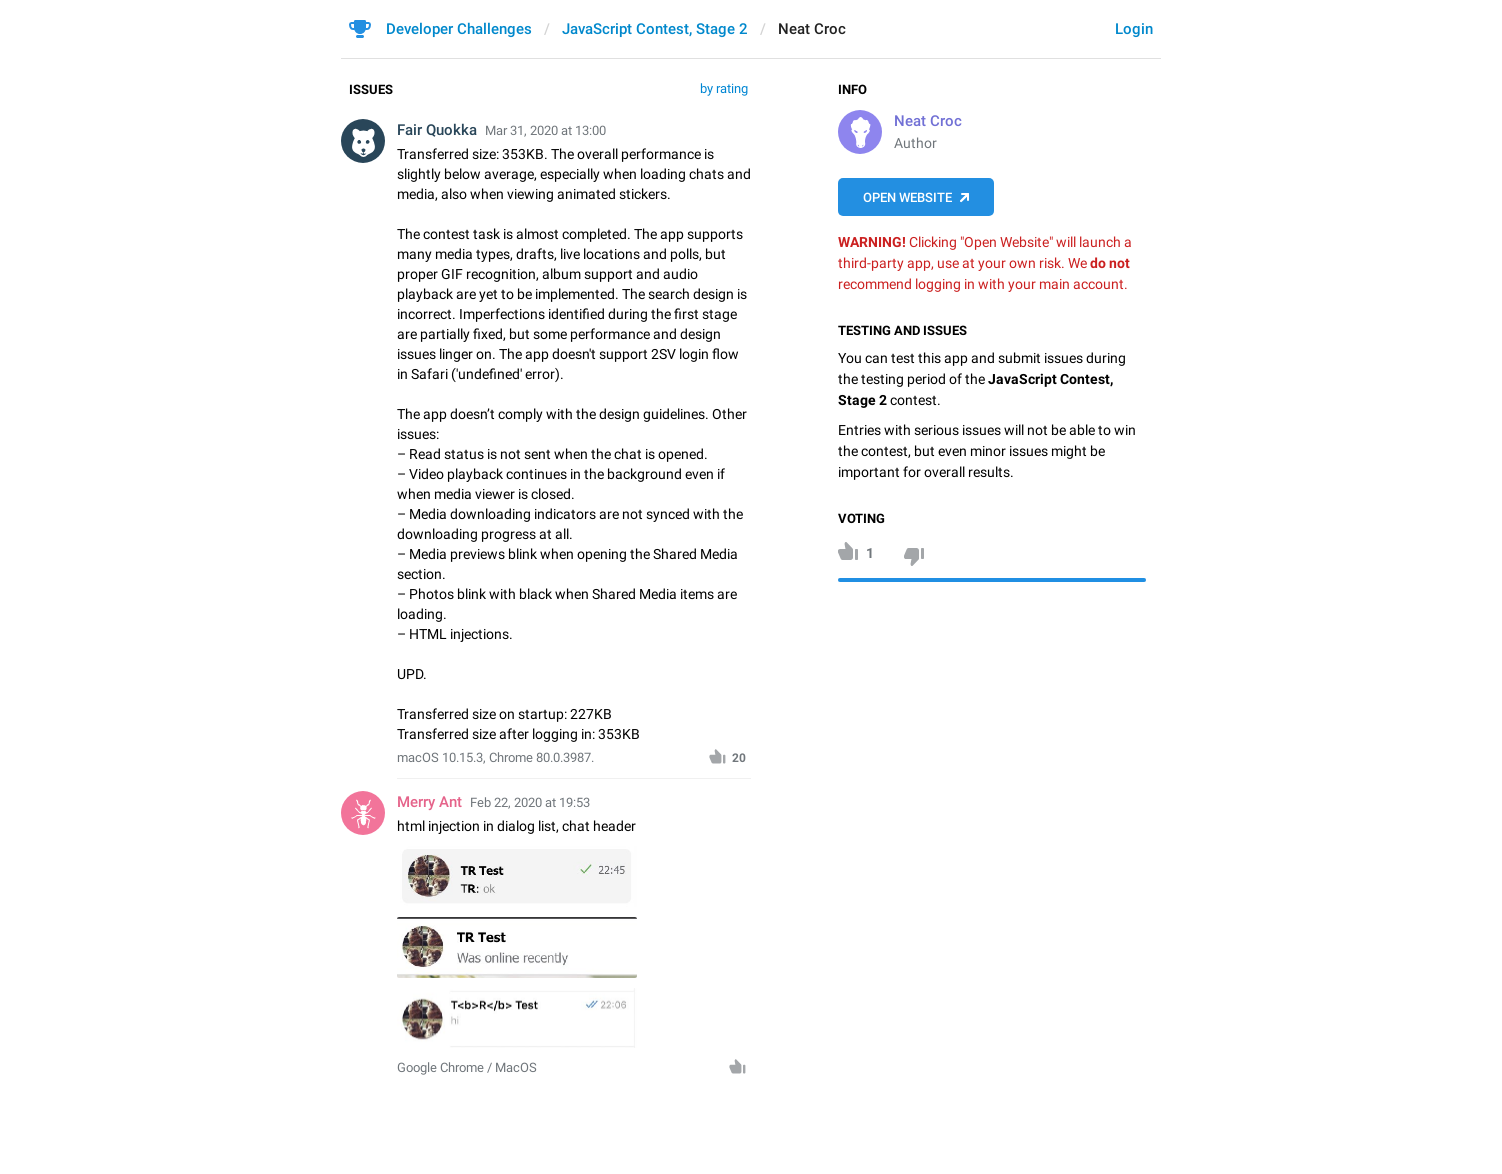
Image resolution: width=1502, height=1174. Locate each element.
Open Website (907, 197)
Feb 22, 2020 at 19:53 (530, 802)
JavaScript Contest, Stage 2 (655, 29)
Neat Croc (928, 121)
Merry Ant (429, 802)
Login (1134, 29)
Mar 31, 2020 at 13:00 (545, 130)
